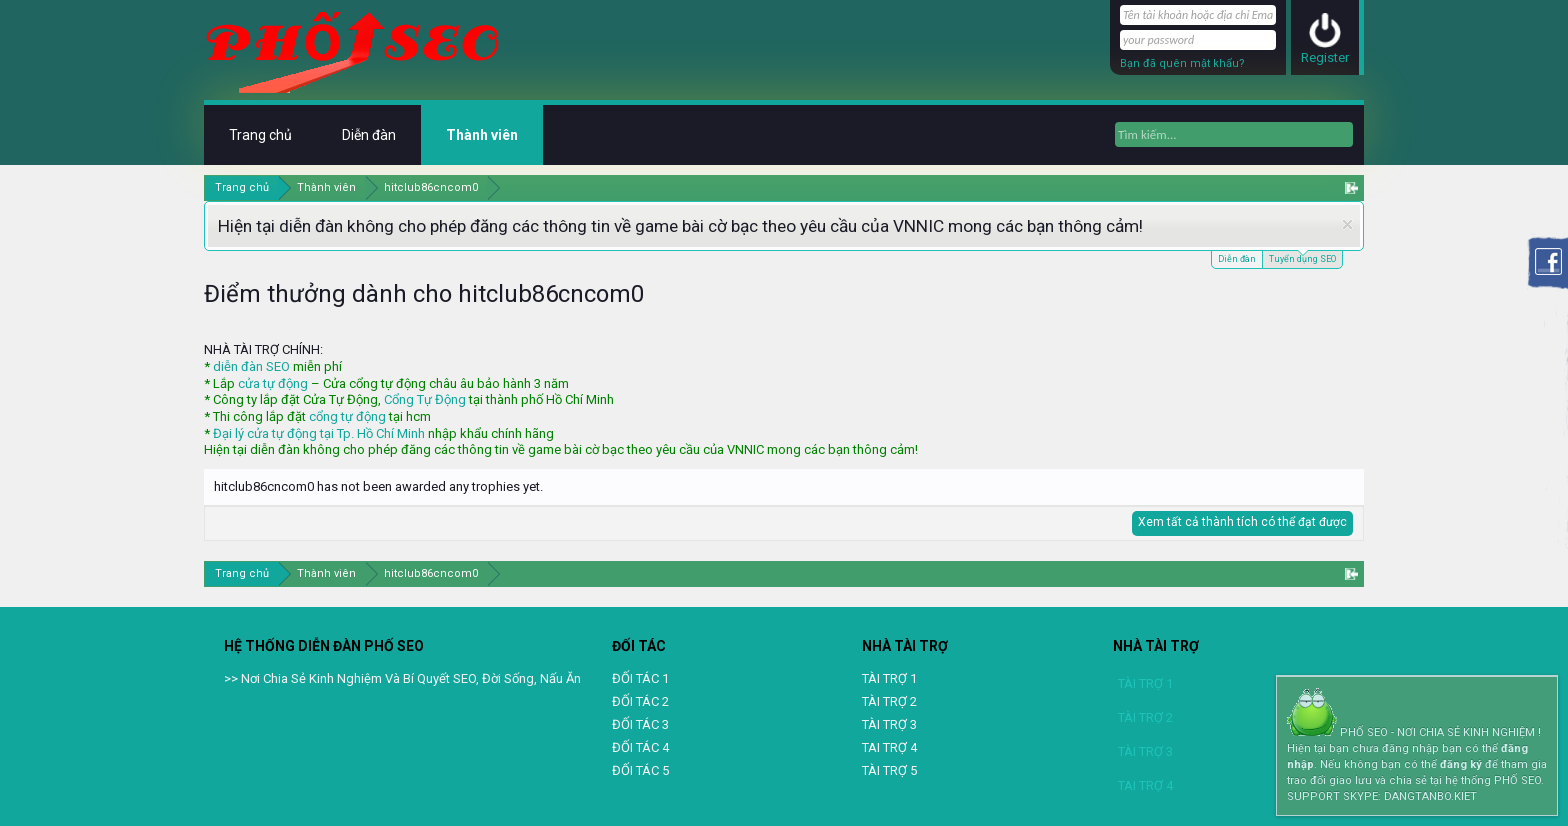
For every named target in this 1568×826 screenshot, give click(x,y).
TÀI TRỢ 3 (889, 724)
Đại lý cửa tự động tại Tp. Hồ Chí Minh (319, 433)
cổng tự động (347, 416)
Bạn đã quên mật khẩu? (1182, 63)
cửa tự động (273, 383)
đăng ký (1461, 764)
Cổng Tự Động (425, 399)
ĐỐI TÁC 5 (640, 770)
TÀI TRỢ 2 (889, 701)
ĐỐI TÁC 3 (640, 724)
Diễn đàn (1237, 259)
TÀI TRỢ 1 (889, 678)
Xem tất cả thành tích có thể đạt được (1242, 522)
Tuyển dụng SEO (1302, 257)
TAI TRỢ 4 (889, 747)
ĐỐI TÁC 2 (640, 701)
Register (1325, 57)
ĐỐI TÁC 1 (640, 678)
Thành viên (482, 135)
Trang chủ (260, 135)
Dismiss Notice (1347, 224)
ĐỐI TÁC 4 (640, 747)
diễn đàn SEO (251, 366)
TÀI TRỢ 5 (889, 770)
